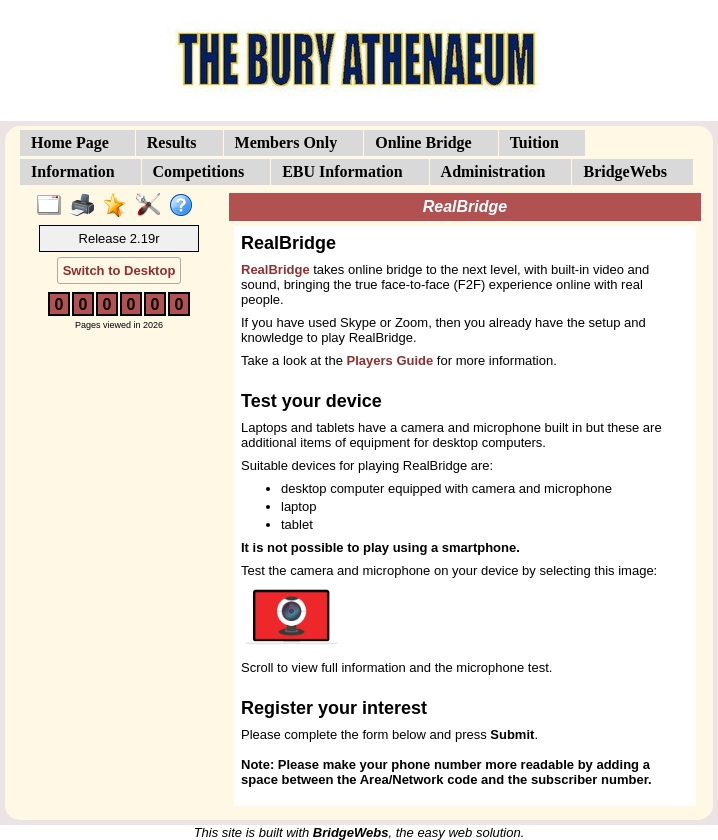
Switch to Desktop (119, 270)
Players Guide (390, 360)
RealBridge (275, 269)
